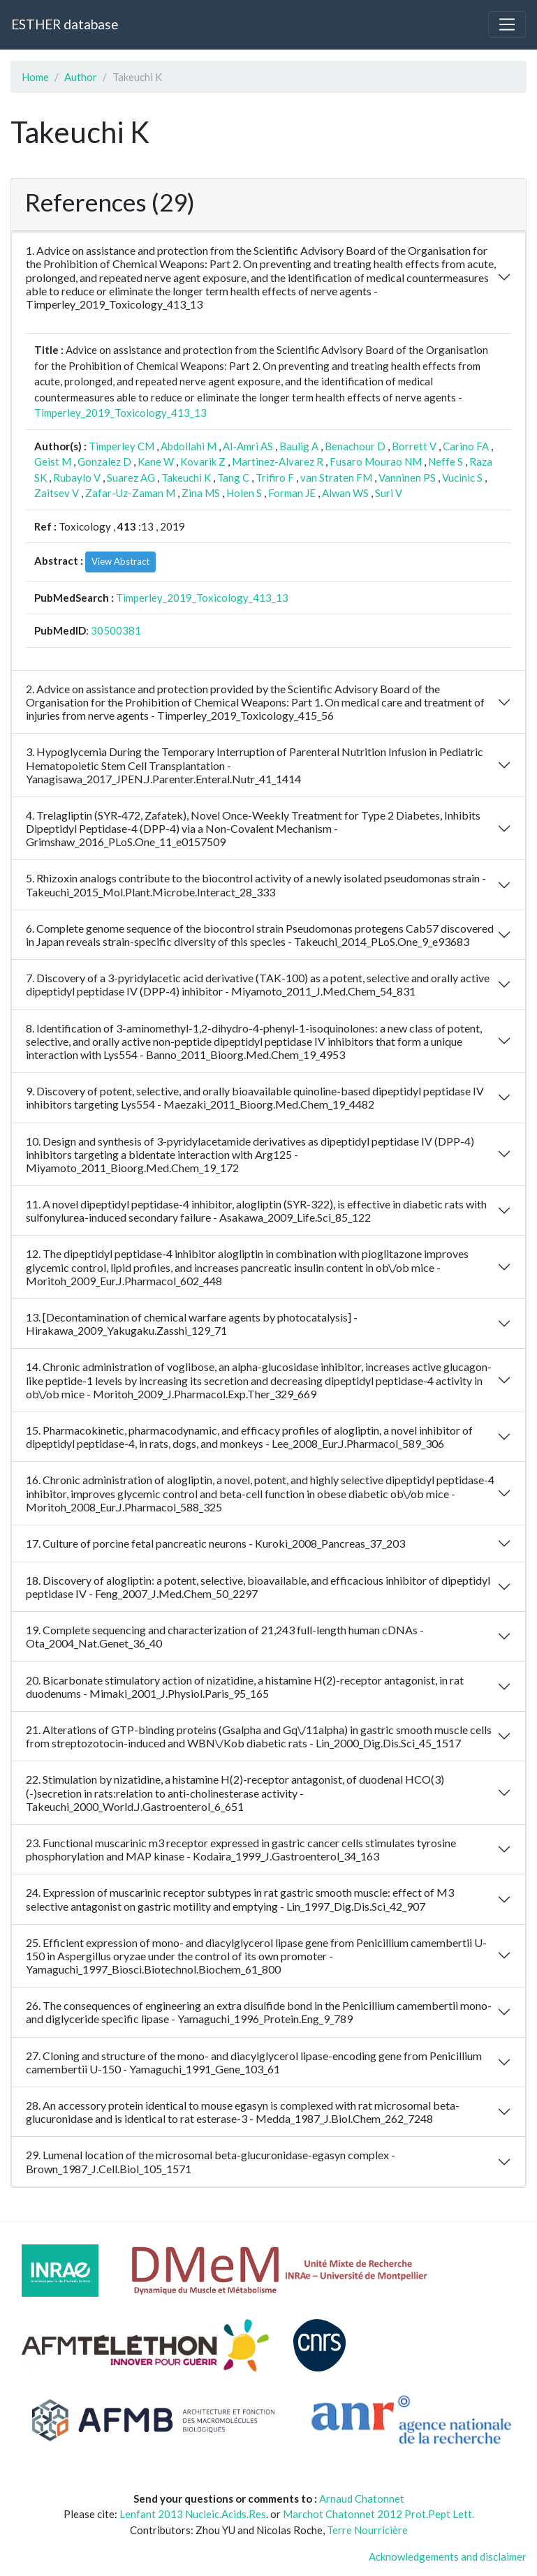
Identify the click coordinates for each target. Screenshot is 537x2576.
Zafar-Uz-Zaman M (130, 493)
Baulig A (298, 446)
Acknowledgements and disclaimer (448, 2556)
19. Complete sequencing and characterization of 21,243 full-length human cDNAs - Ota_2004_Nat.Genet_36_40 (225, 1636)
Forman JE (292, 493)
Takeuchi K (186, 477)
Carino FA (466, 446)
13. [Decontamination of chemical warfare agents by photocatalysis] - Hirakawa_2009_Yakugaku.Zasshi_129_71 (192, 1323)
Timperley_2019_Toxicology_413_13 (120, 412)
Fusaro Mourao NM (376, 461)
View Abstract (120, 561)
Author (80, 77)
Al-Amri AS (248, 446)
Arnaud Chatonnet (361, 2498)
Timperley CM (121, 446)
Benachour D (355, 446)
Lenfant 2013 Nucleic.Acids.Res (192, 2514)
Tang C (233, 477)
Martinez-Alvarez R (277, 461)
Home (35, 77)
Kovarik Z (203, 461)
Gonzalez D (104, 461)
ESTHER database (64, 24)
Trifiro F (275, 477)
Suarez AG (131, 477)
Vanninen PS (407, 477)
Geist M (52, 461)
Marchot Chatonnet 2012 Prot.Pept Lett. (378, 2514)
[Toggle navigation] (507, 24)
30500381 (116, 630)
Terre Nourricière (367, 2530)
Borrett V (414, 446)
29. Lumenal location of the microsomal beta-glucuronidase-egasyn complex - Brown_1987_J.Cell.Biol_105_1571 (210, 2161)
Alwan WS (345, 493)
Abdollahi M (188, 446)
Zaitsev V (56, 493)
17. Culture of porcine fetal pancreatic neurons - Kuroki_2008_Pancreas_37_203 (215, 1543)
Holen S (244, 493)
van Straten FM (336, 477)
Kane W (156, 461)
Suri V (388, 493)
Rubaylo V (77, 477)
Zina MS (201, 493)
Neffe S (445, 461)
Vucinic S (462, 477)
